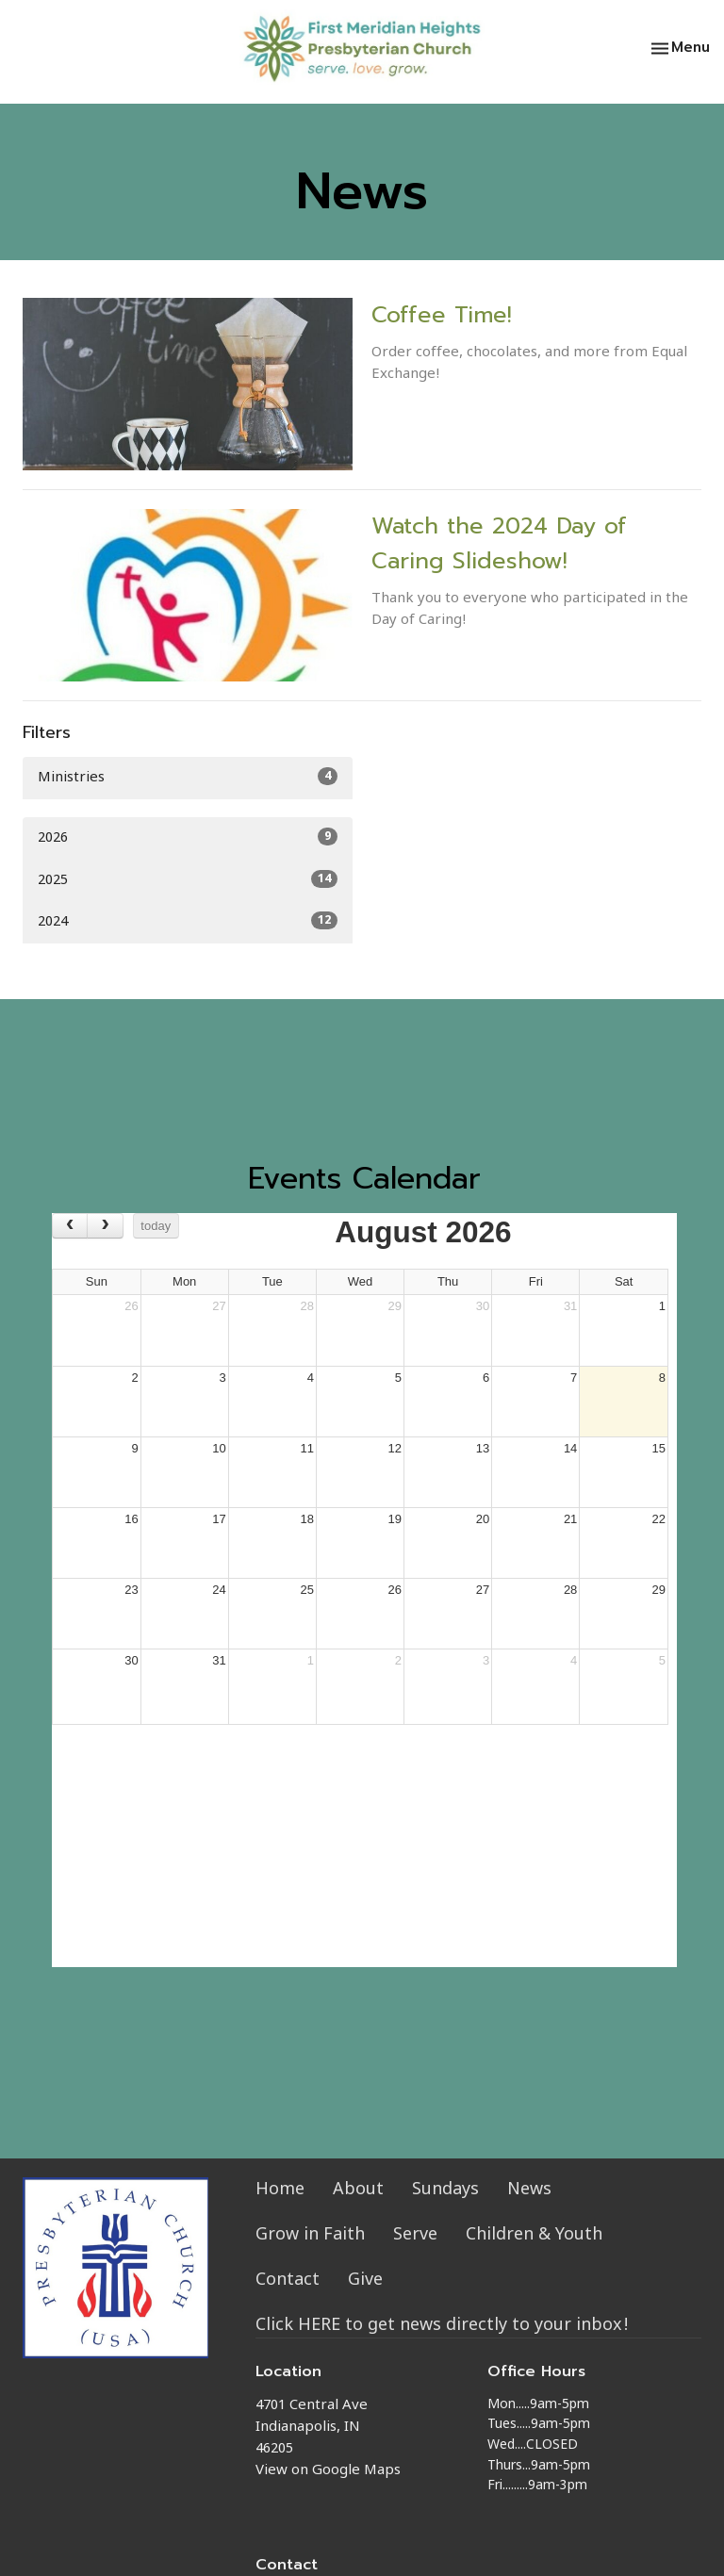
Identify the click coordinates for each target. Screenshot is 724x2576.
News (529, 2190)
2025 (187, 880)
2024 (187, 921)
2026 (187, 837)
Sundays (445, 2190)
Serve (415, 2235)
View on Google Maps (328, 2471)
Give (365, 2280)
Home (279, 2190)
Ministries (187, 777)
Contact (287, 2280)
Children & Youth (534, 2235)
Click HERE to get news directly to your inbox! (442, 2326)
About (358, 2190)
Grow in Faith (310, 2235)
